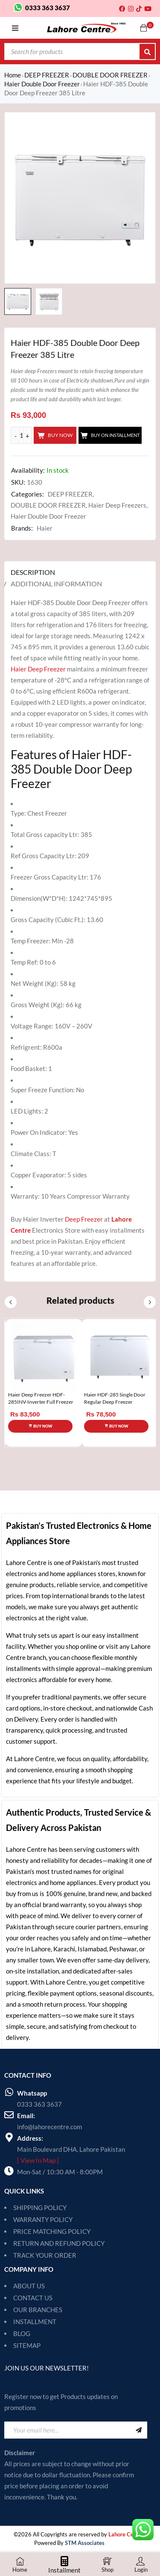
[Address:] (9, 2137)
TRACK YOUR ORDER (44, 2255)
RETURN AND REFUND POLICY (59, 2243)
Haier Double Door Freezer (42, 84)
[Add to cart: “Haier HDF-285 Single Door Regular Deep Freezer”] (116, 1426)
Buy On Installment (115, 435)
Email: (26, 2115)
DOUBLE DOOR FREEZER (110, 75)
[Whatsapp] (9, 2092)
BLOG (21, 2333)
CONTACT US (32, 2298)
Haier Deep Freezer (38, 669)
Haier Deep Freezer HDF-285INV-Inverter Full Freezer (40, 1398)
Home (12, 75)
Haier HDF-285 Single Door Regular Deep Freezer (114, 1398)
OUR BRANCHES (37, 2309)
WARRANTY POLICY (43, 2219)
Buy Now (60, 435)
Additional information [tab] (56, 584)
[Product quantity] (21, 435)
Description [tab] (33, 572)
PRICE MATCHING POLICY (51, 2231)
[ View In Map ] (38, 2160)
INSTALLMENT (34, 2321)
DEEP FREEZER (46, 75)
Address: (30, 2138)
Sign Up (139, 2430)
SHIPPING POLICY (40, 2207)
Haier (44, 528)
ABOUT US (29, 2286)
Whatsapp (32, 2093)
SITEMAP (27, 2345)
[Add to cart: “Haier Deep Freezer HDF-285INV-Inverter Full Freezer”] (40, 1426)
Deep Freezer (84, 1219)
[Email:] (9, 2114)
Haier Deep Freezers (117, 505)
